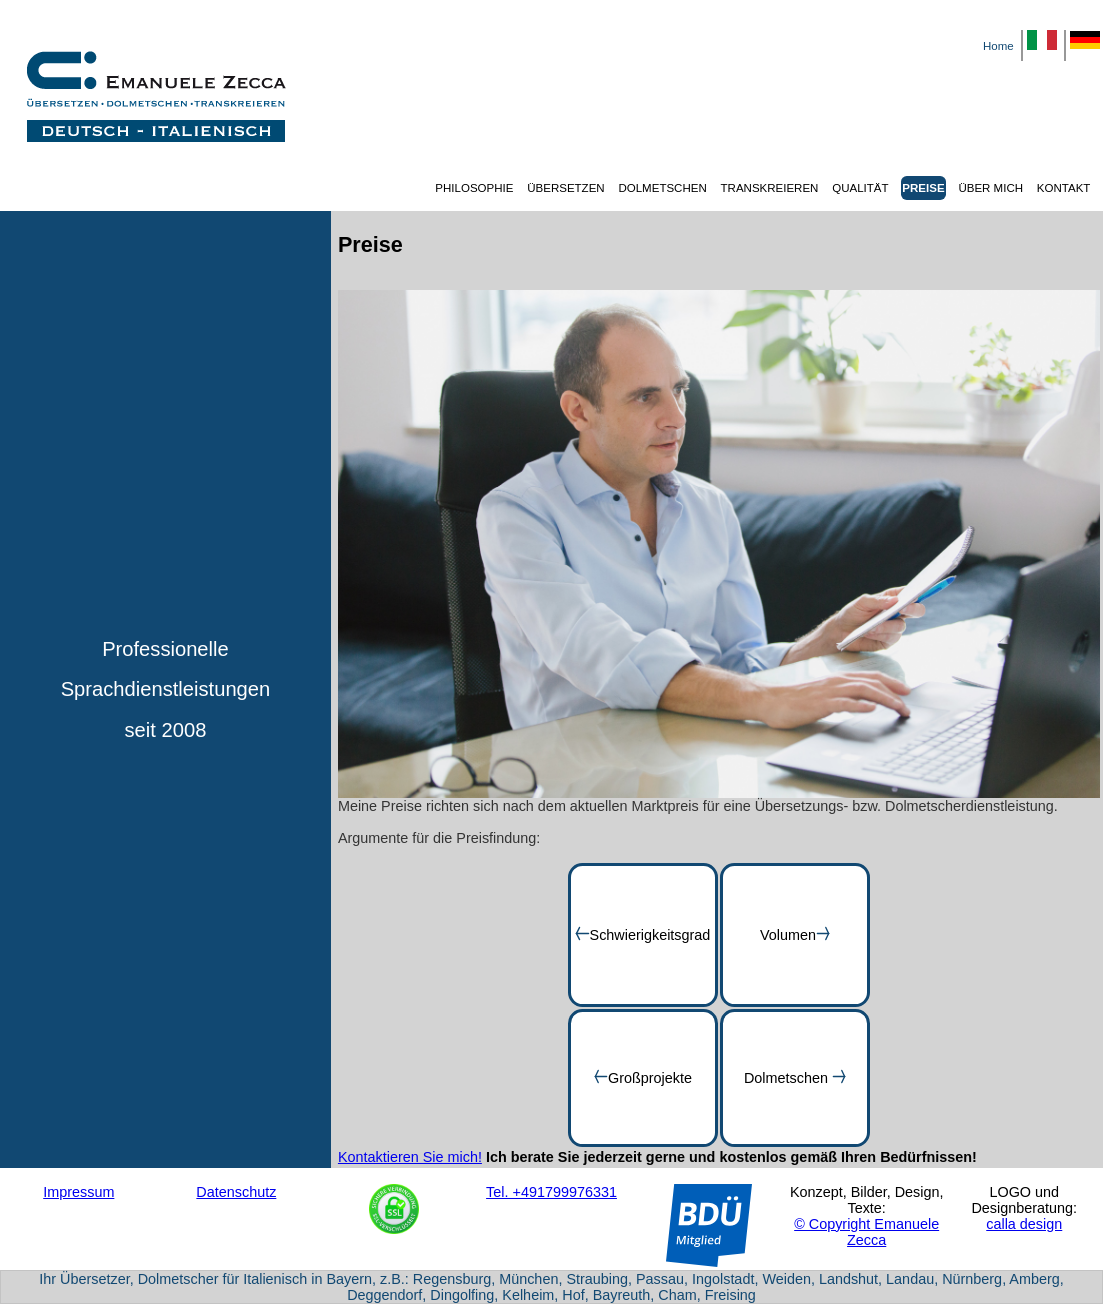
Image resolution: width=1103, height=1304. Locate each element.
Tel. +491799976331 (551, 1192)
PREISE (923, 188)
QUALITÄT (860, 188)
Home (998, 46)
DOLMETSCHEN (662, 188)
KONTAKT (1064, 188)
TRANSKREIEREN (770, 188)
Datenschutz (236, 1192)
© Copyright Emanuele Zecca (866, 1232)
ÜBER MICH (990, 188)
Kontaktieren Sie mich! (410, 1157)
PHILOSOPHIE (474, 188)
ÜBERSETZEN (565, 188)
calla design (1024, 1224)
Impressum (78, 1192)
